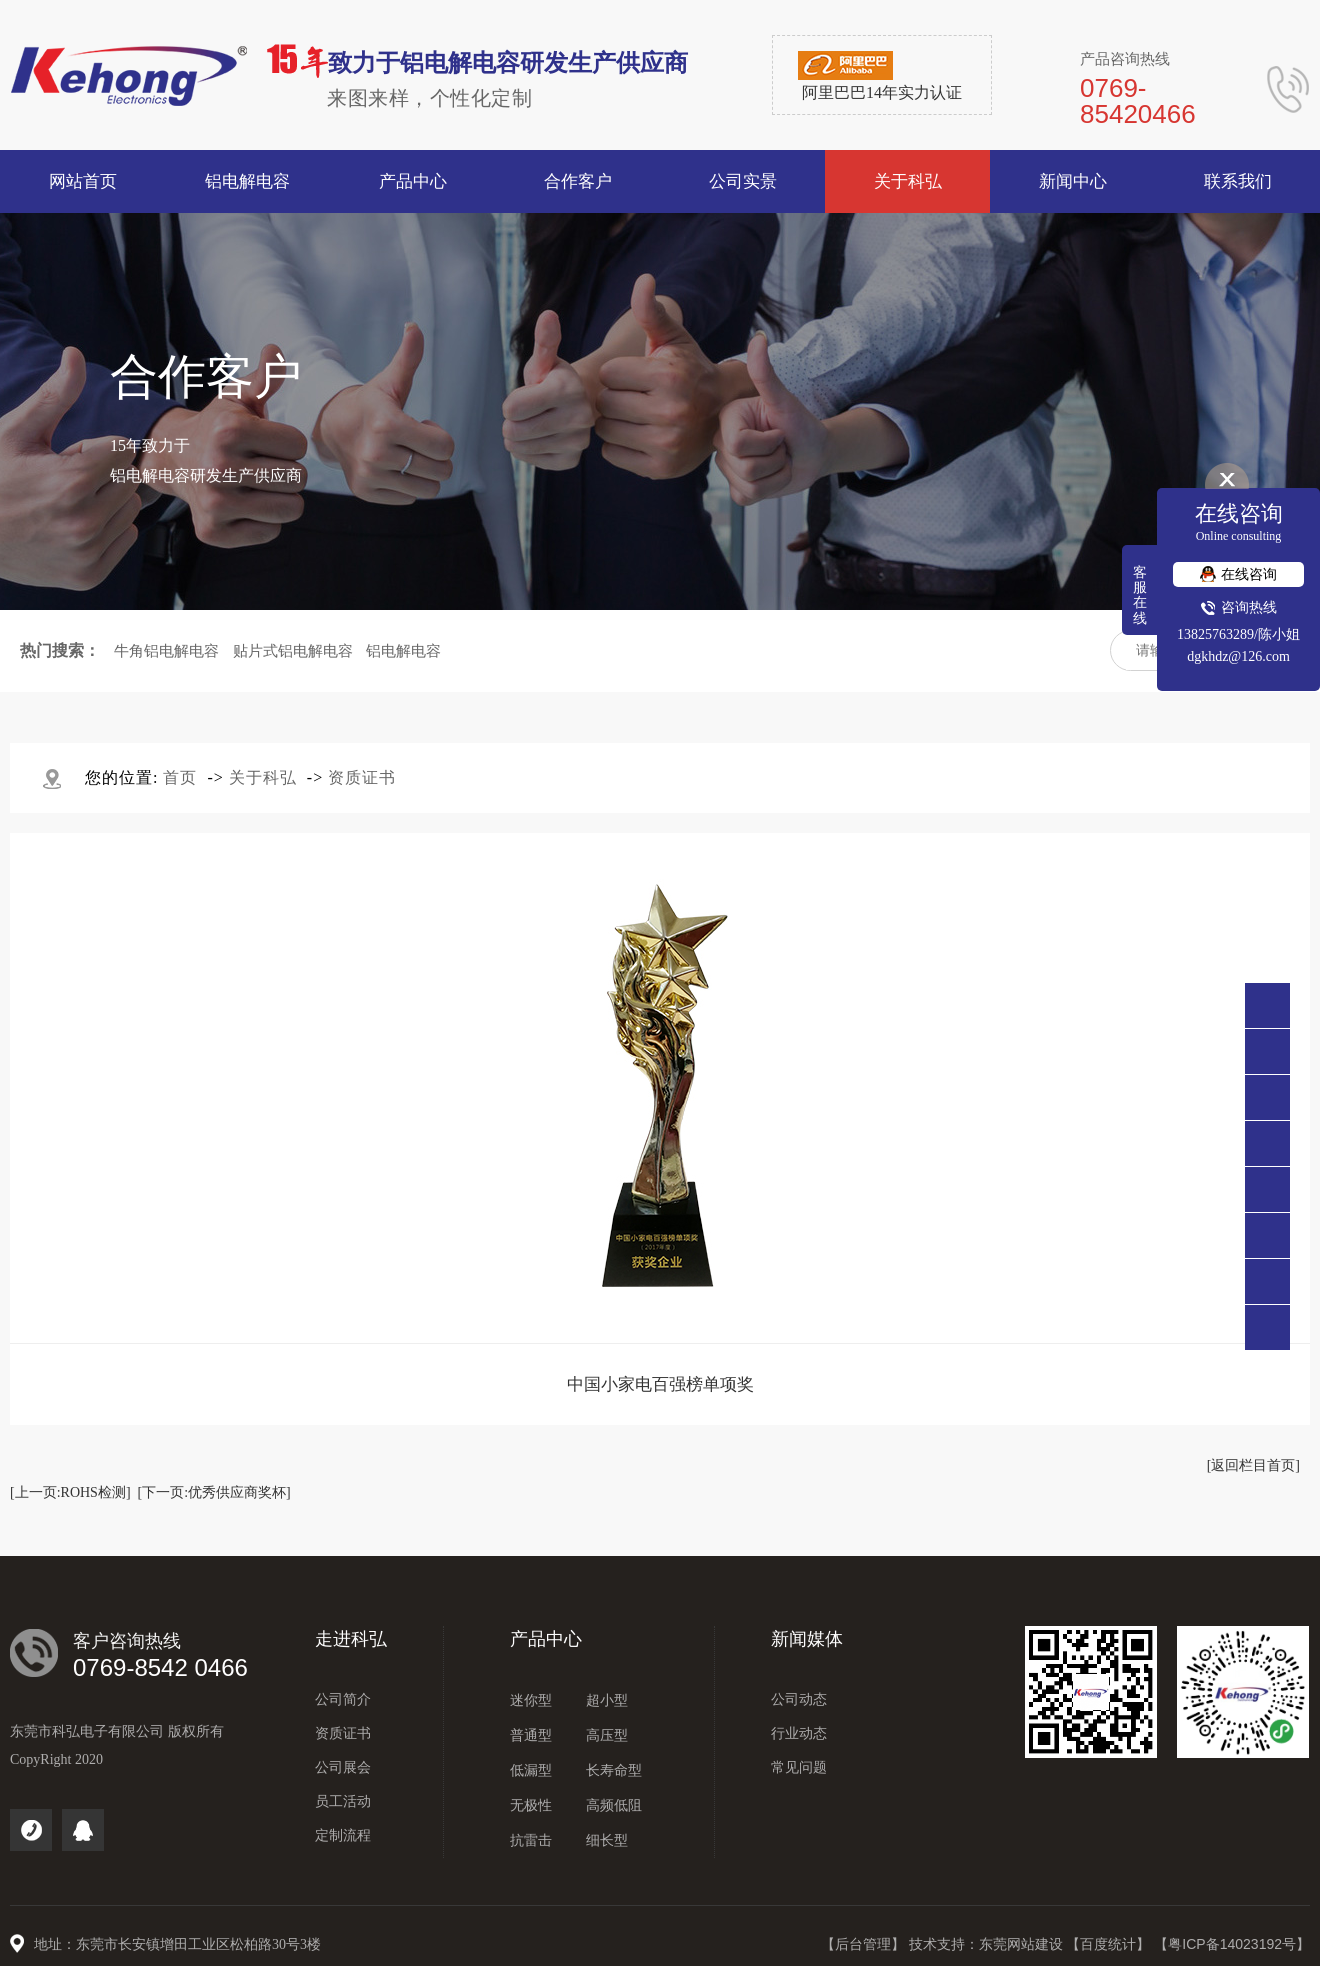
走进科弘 (351, 1639)
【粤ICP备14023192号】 (1232, 1944)
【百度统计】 (1110, 1944)
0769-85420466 (1267, 1051)
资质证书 (362, 777)
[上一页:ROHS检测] (70, 1492)
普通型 (531, 1735)
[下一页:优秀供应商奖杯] (214, 1492)
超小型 (607, 1700)
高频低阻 (614, 1805)
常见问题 (799, 1767)
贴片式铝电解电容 (293, 651)
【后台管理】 (865, 1944)
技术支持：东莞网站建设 (988, 1944)
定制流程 (343, 1835)
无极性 (531, 1805)
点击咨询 (1267, 1143)
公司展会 (343, 1767)
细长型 (607, 1840)
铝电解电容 (403, 651)
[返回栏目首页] (1253, 1465)
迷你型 (531, 1700)
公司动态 (799, 1699)
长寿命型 (614, 1770)
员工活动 (343, 1801)
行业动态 (799, 1733)
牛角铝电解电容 (166, 651)
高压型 (607, 1735)
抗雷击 (531, 1840)
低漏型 (531, 1770)
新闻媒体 (807, 1639)
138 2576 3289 (1267, 1097)
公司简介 (343, 1699)
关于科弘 (263, 777)
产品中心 (546, 1639)
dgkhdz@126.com (1238, 656)
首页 (180, 777)
